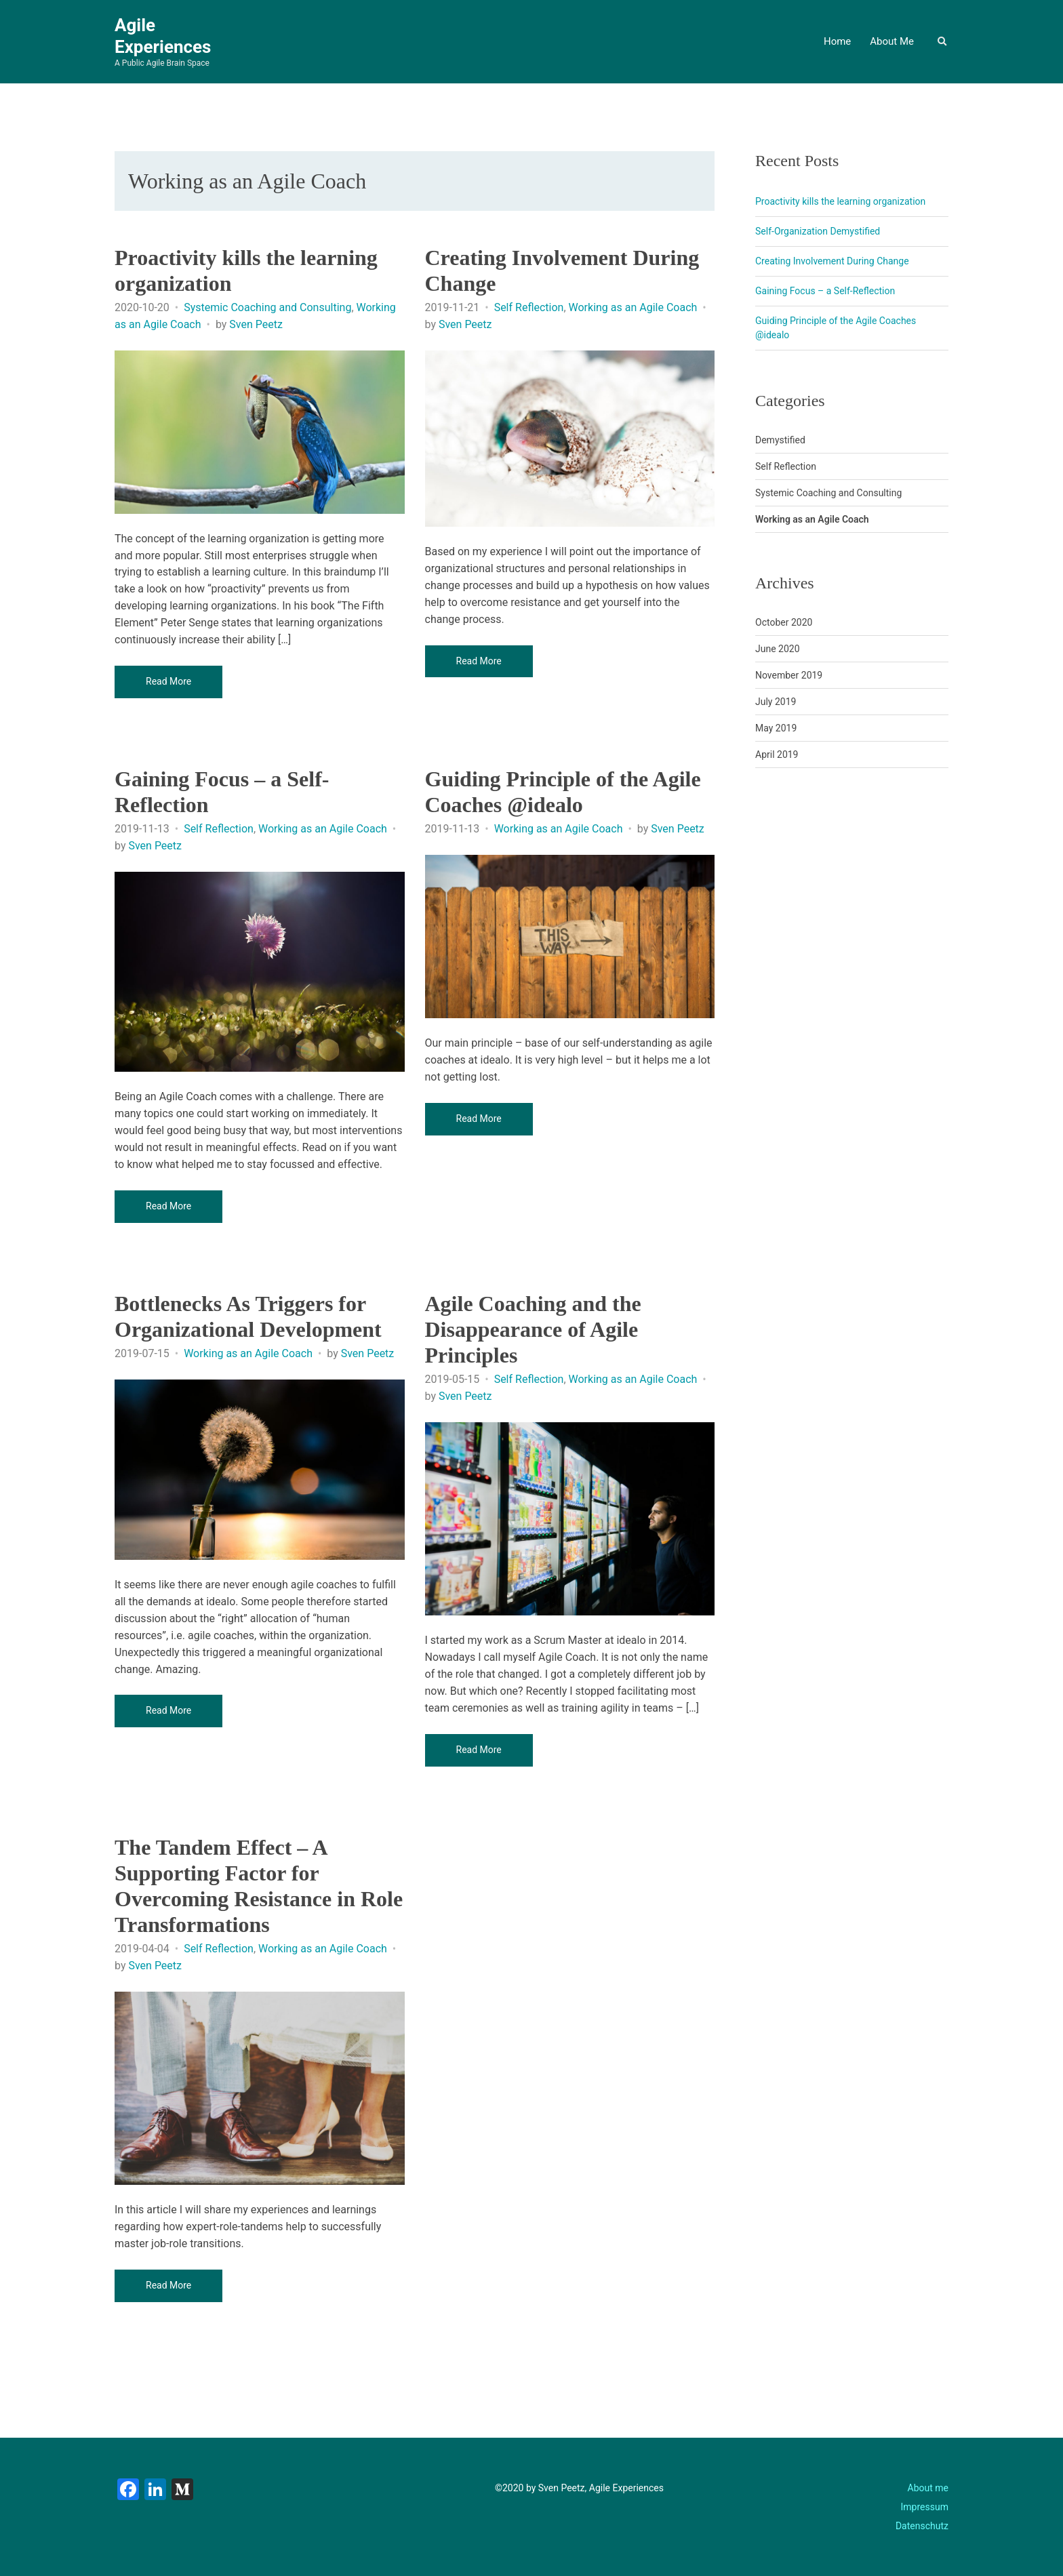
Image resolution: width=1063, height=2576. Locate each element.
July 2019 (775, 701)
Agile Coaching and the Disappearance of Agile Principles (533, 1329)
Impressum (924, 2506)
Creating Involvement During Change (832, 261)
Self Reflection (529, 307)
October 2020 (783, 622)
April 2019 (777, 754)
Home (837, 41)
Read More (168, 681)
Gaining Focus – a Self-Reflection (825, 290)
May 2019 (776, 728)
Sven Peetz (256, 324)
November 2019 (788, 675)
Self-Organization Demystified (817, 231)
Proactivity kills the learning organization (840, 201)
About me (928, 2487)
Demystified (780, 440)
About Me (892, 41)
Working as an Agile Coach (633, 307)
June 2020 (777, 648)
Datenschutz (922, 2525)
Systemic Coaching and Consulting (267, 307)
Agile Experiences (163, 36)
